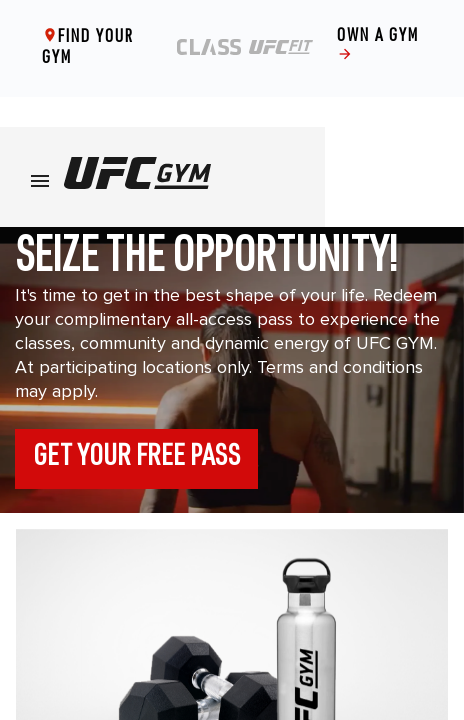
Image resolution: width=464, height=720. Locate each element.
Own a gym (378, 49)
